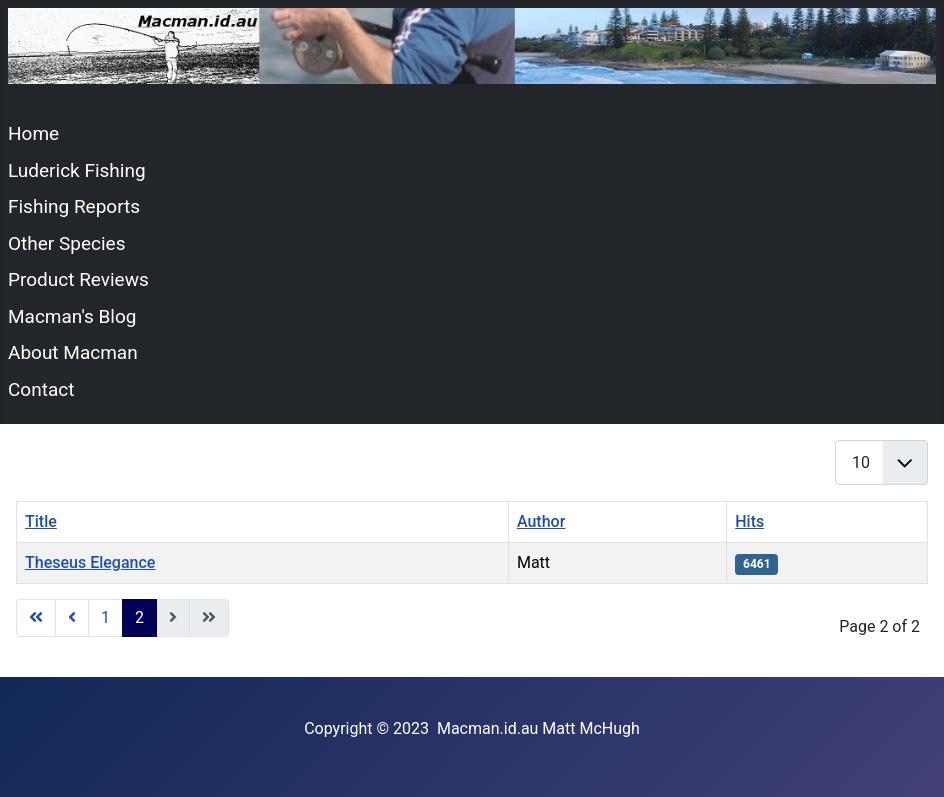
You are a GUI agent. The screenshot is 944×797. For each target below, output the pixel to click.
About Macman (73, 352)
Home (33, 133)
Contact (41, 389)
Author (541, 521)
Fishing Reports (74, 206)
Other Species (66, 243)
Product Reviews (78, 279)
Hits (749, 521)
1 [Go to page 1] (105, 617)
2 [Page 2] (139, 617)
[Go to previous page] (72, 618)
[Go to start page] (36, 618)
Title (41, 521)
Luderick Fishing (77, 170)
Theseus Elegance (90, 562)
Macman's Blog (72, 316)
